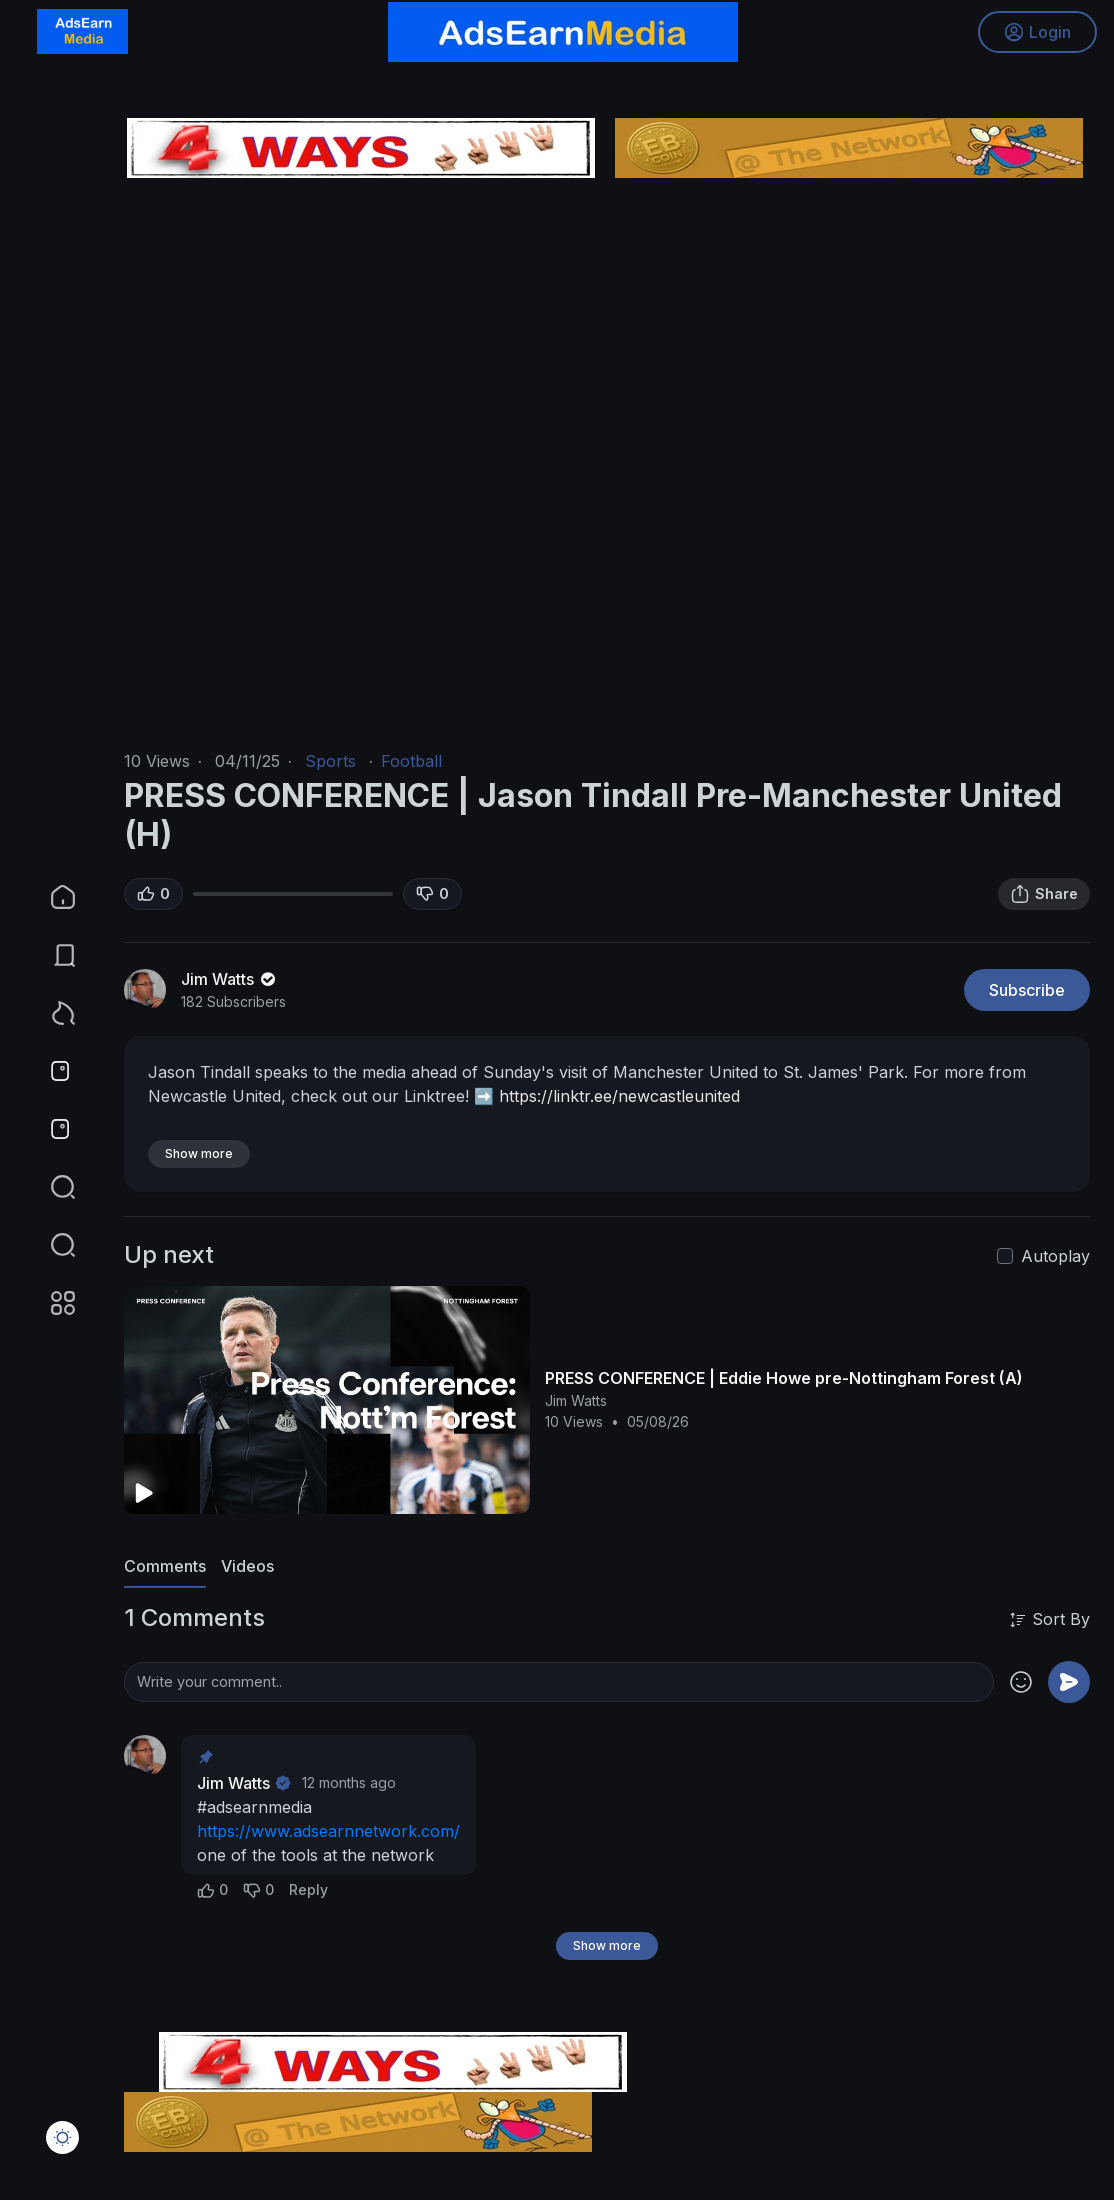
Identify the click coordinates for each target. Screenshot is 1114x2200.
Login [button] (1034, 35)
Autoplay (1055, 1256)
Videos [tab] (247, 1566)
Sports (330, 761)
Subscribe (1027, 990)
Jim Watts (230, 979)
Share (1044, 894)
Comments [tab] (165, 1566)
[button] (50, 1245)
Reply (308, 1889)
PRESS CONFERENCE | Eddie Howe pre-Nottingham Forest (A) (784, 1378)
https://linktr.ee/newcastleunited (619, 1096)
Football (411, 761)
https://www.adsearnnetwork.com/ (328, 1831)
